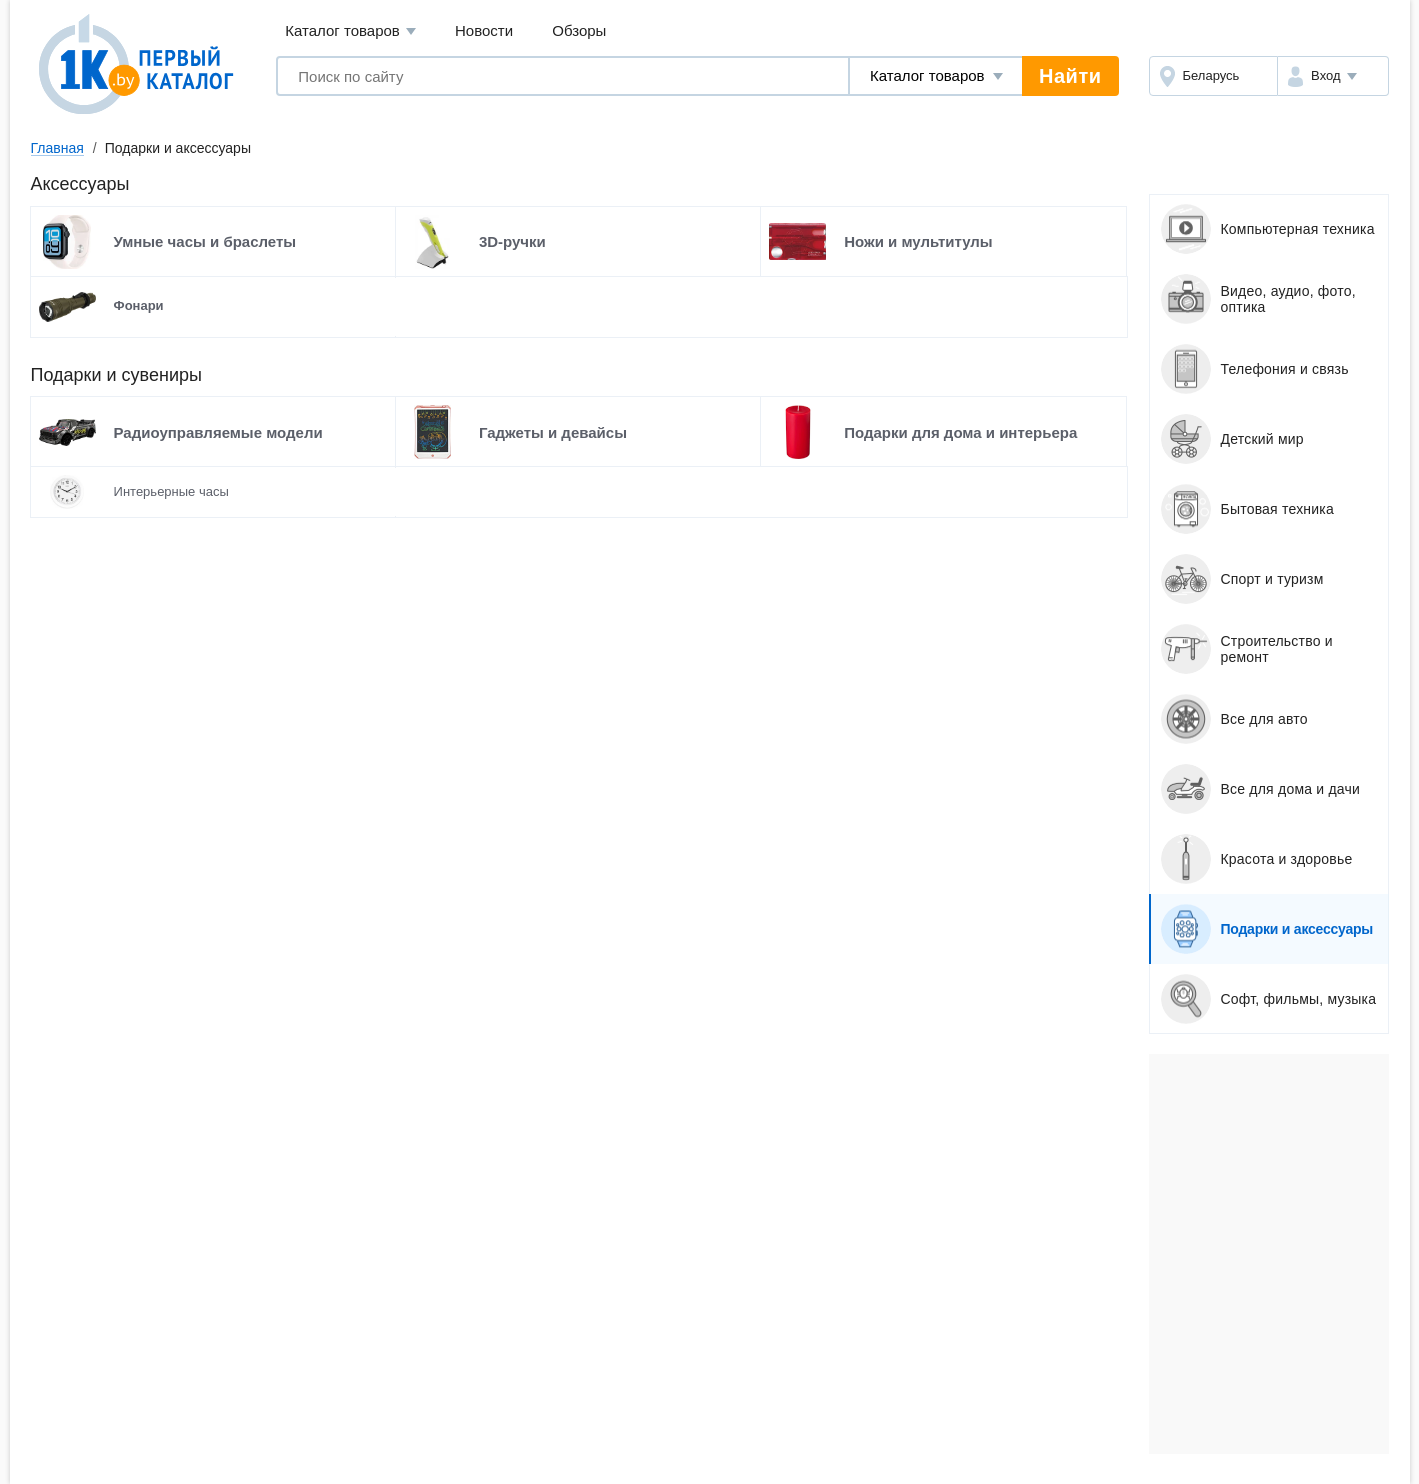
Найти (1070, 76)
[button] (1332, 76)
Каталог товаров (350, 31)
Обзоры (579, 30)
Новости (484, 30)
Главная (57, 148)
